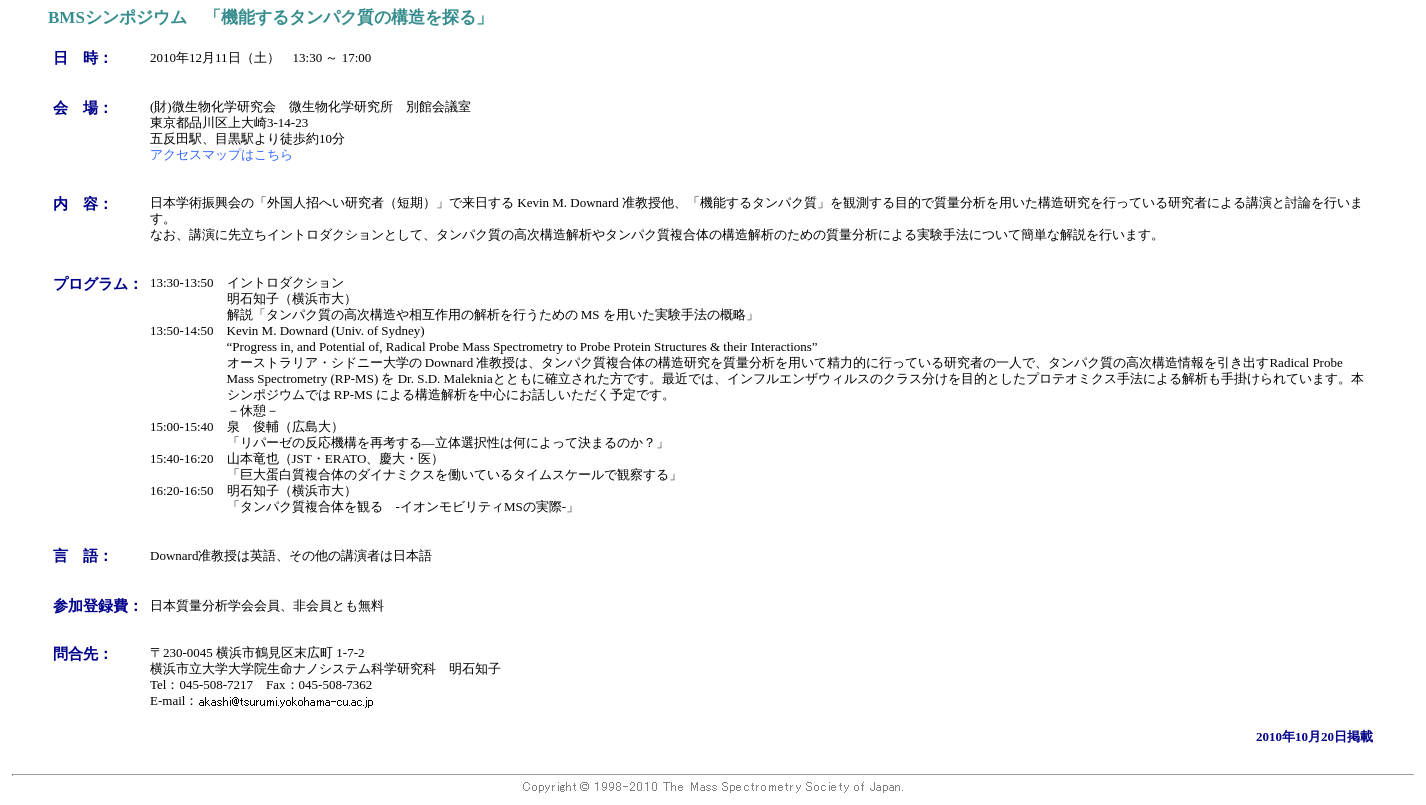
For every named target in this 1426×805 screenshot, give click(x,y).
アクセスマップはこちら (221, 154)
